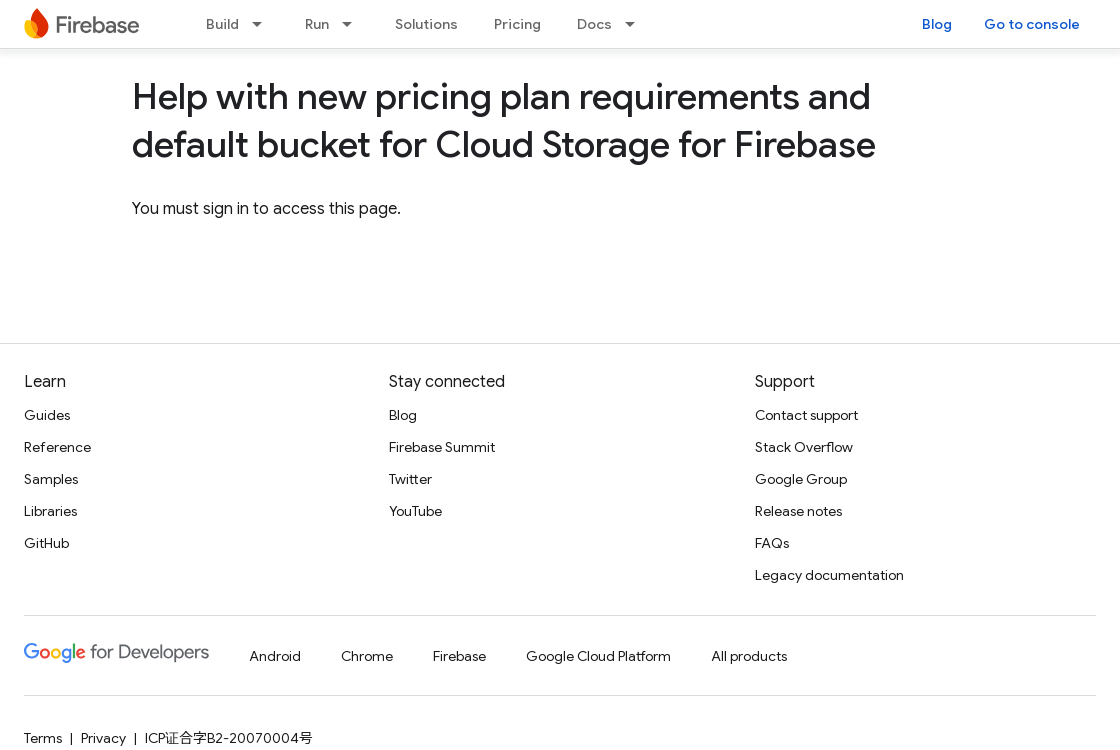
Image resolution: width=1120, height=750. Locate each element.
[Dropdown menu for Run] (353, 24)
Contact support (806, 415)
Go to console (1032, 24)
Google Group (801, 479)
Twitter (410, 479)
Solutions (426, 24)
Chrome (367, 656)
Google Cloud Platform (598, 656)
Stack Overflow (804, 447)
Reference (57, 447)
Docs (594, 24)
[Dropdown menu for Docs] (636, 24)
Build (222, 24)
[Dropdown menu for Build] (263, 24)
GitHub (46, 543)
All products (749, 656)
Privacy (103, 738)
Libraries (50, 511)
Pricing (517, 24)
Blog (937, 24)
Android (275, 656)
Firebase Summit (442, 447)
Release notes (798, 511)
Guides (47, 415)
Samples (51, 479)
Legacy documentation (829, 575)
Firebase (459, 656)
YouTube (415, 511)
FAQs (772, 543)
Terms (43, 738)
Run (317, 24)
